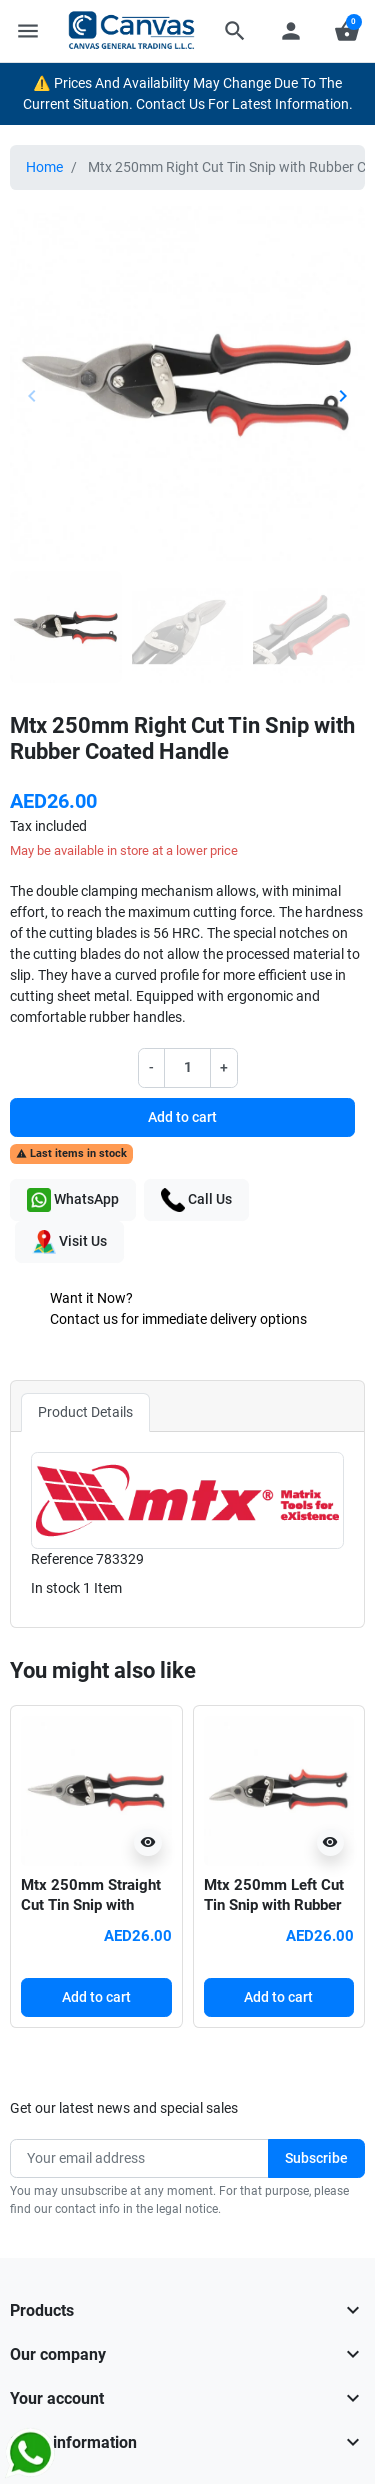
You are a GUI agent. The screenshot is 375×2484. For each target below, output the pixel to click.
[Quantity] (188, 1067)
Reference (62, 1559)
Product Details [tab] (85, 1412)
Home (44, 167)
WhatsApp (73, 1200)
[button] (235, 31)
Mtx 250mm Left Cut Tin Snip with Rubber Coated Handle (274, 1904)
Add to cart (182, 1117)
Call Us (196, 1200)
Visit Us (69, 1242)
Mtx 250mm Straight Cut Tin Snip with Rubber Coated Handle (95, 1904)
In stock (55, 1588)
